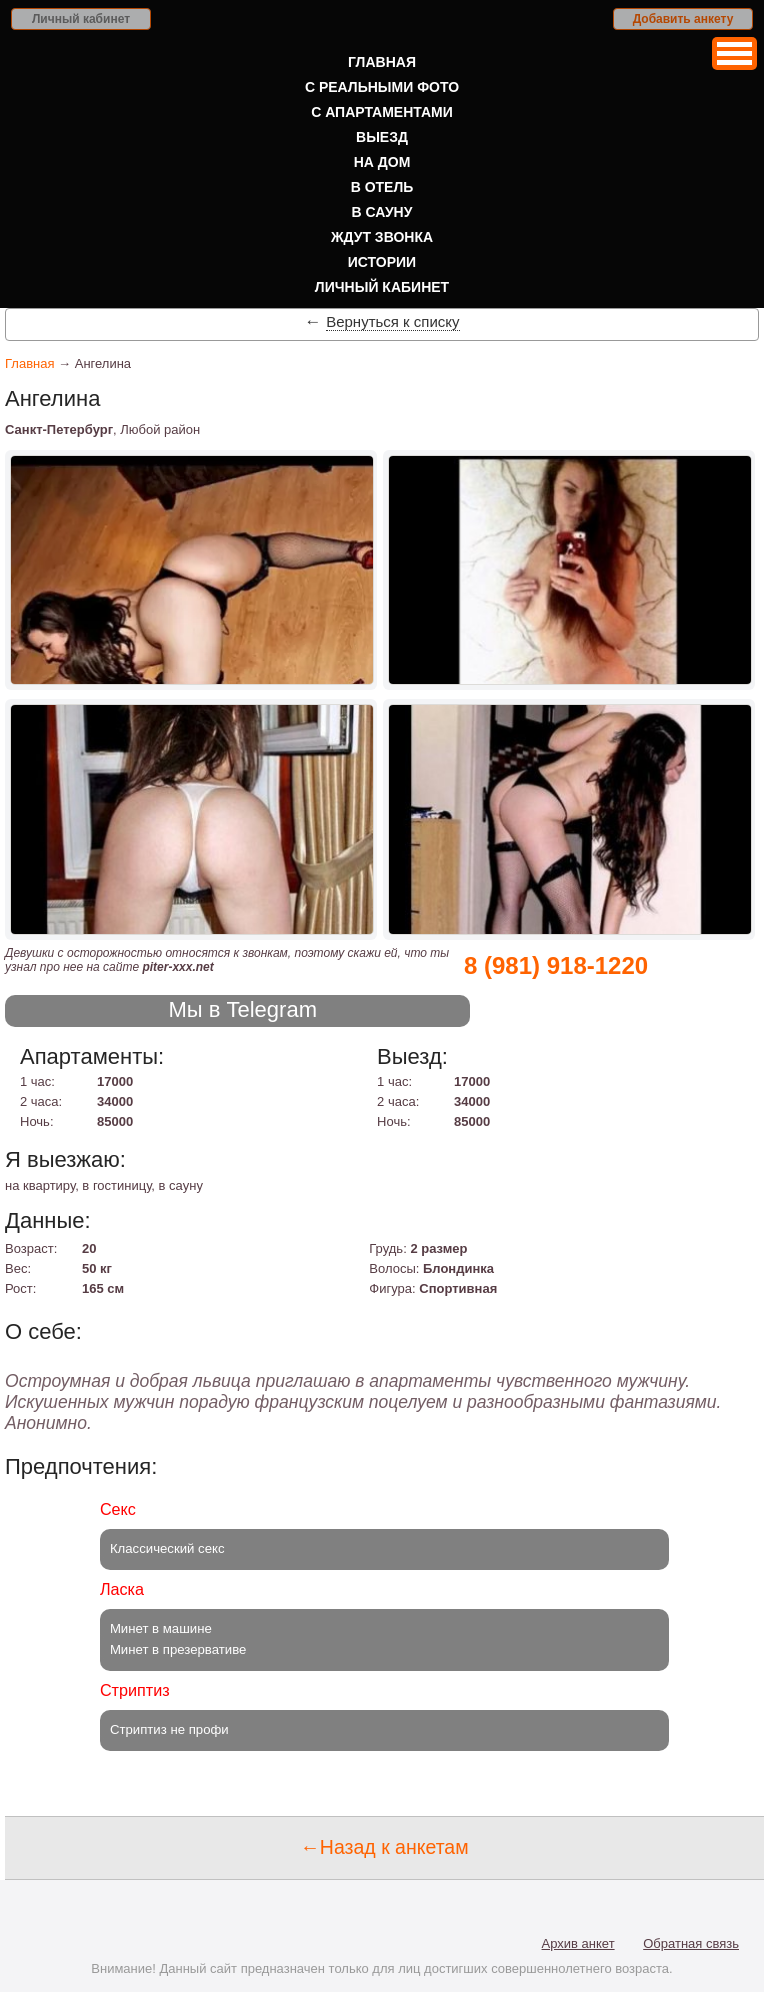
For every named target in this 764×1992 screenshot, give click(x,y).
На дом (382, 162)
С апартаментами (382, 112)
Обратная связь (691, 1943)
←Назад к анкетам (384, 1847)
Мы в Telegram (242, 1009)
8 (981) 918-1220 (556, 965)
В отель (382, 187)
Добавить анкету (683, 19)
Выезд (382, 137)
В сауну (382, 212)
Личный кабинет (81, 19)
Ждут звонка (382, 237)
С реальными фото (382, 87)
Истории (382, 262)
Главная (382, 62)
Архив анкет (578, 1943)
